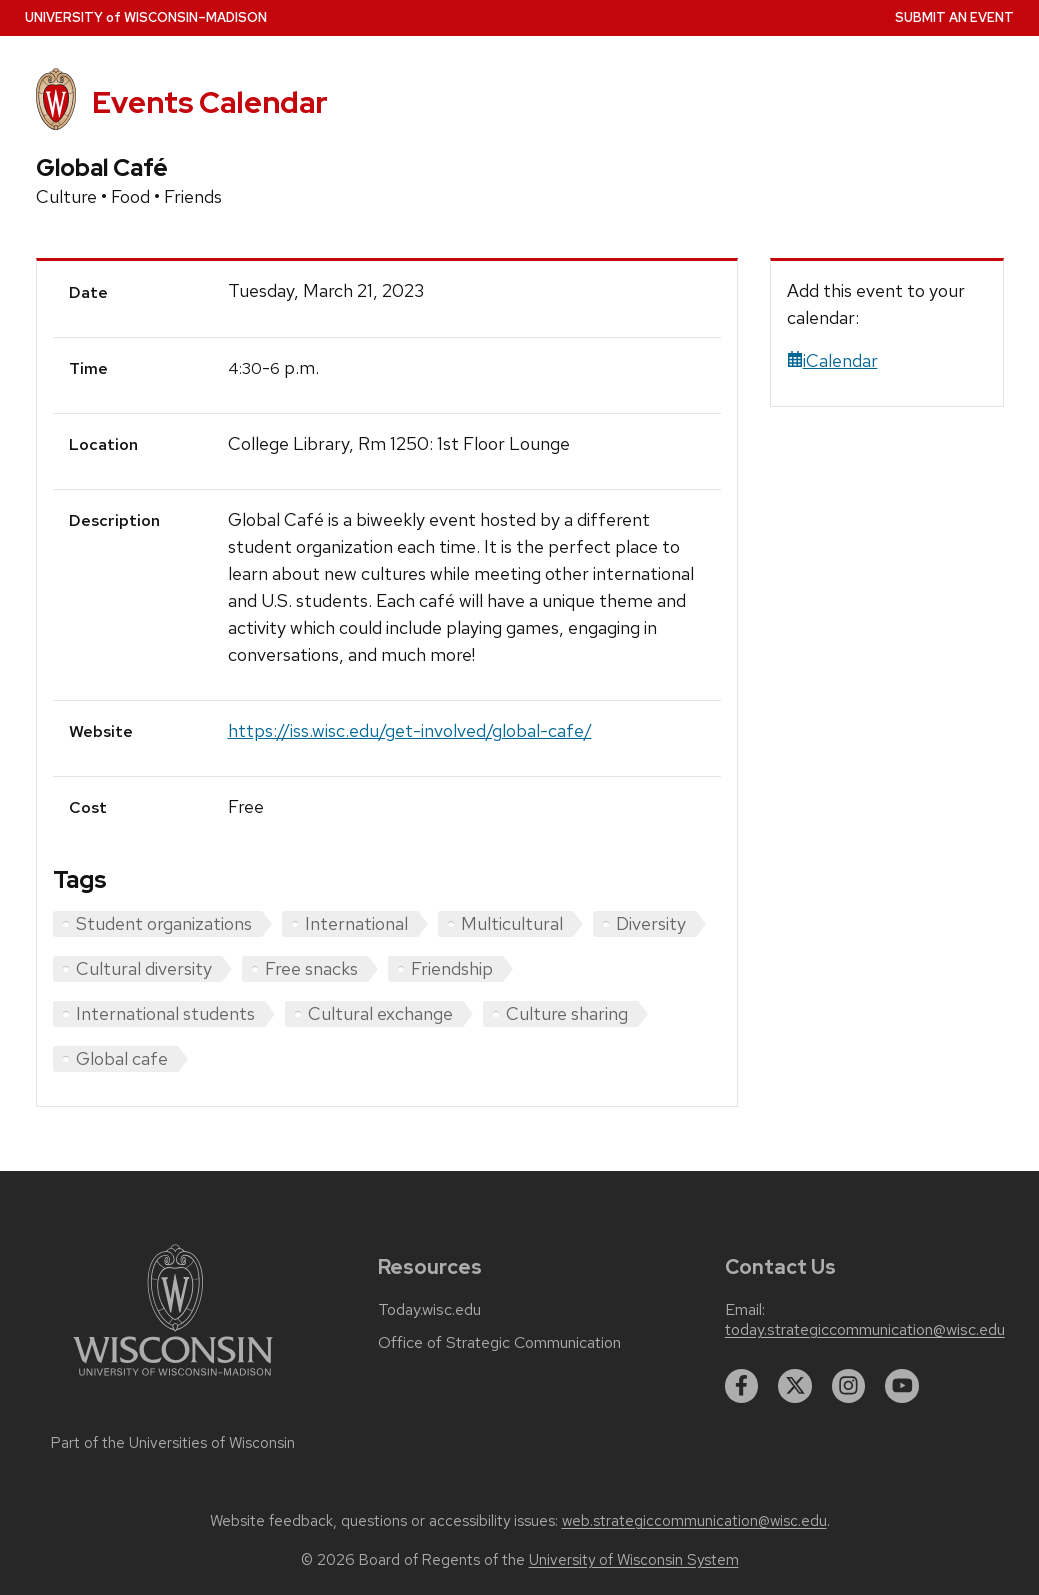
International (356, 923)
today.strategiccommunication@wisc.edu (865, 1330)
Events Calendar (210, 102)
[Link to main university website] (173, 1379)
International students (165, 1013)
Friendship (452, 968)
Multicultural (512, 923)
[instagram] (849, 1386)
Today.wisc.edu (429, 1310)
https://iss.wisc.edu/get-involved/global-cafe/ (410, 730)
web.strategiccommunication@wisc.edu (694, 1521)
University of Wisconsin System (634, 1560)
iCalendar (832, 360)
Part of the (173, 1443)
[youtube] (902, 1386)
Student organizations (164, 923)
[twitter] (795, 1386)
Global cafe (122, 1058)
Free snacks (311, 968)
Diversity (651, 923)
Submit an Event (954, 17)
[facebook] (742, 1386)
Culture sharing (567, 1013)
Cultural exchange (380, 1013)
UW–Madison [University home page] (146, 17)
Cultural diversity (144, 968)
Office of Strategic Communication (499, 1343)
